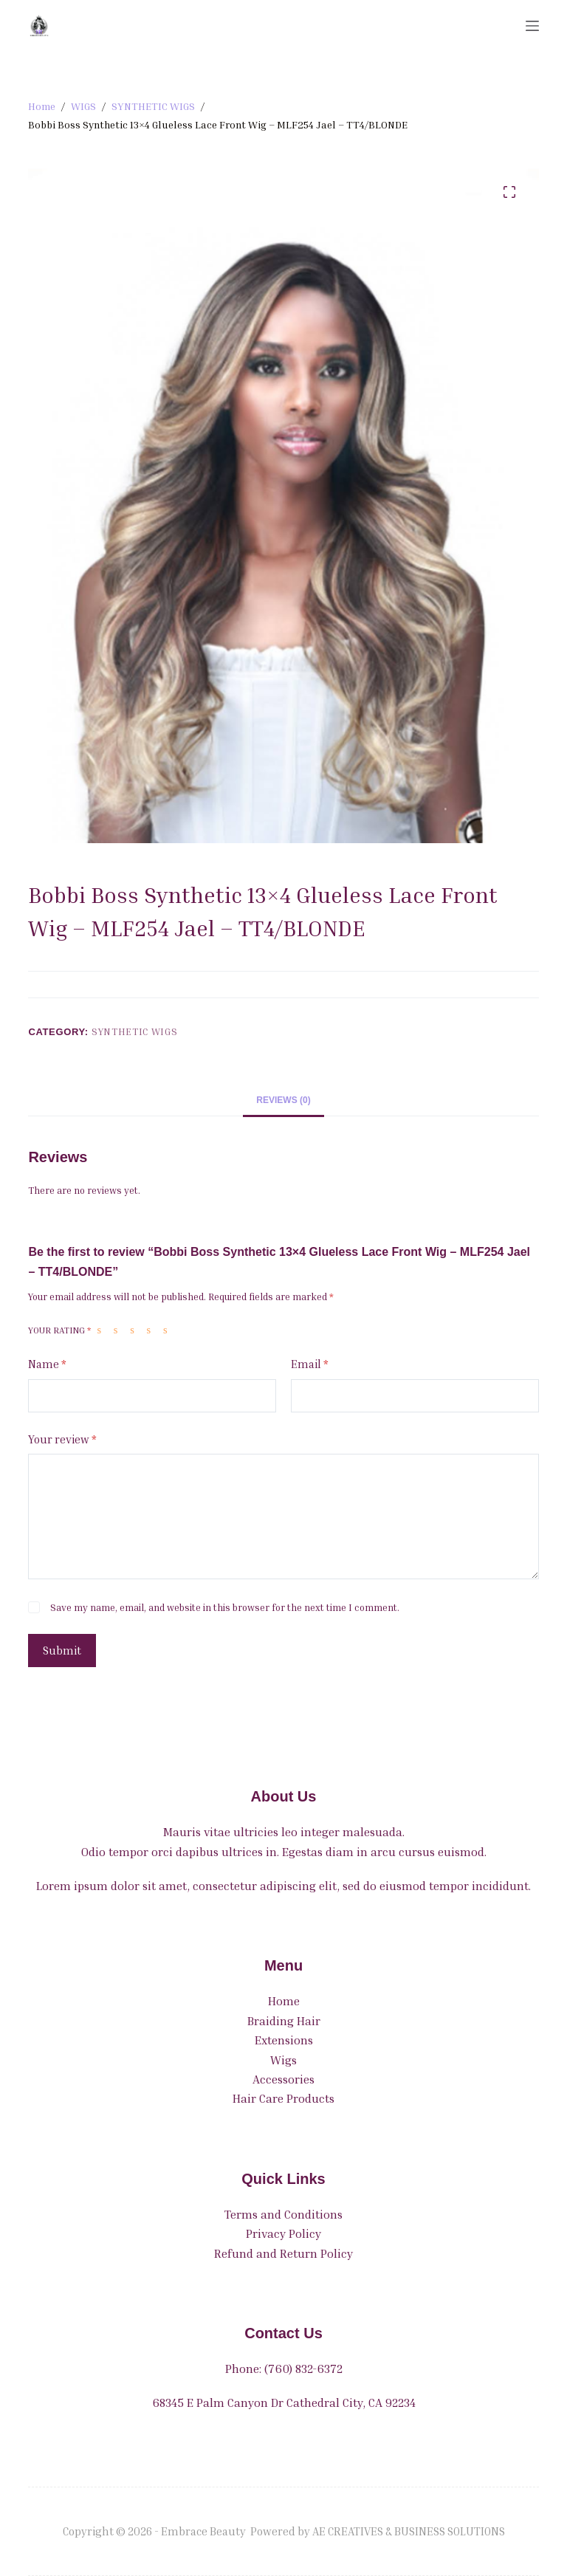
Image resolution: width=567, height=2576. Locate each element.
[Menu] (532, 25)
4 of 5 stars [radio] (152, 1330)
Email (310, 1364)
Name (47, 1364)
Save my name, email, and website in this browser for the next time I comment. (224, 1607)
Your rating (59, 1330)
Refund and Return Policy (283, 2253)
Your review (62, 1439)
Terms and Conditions (283, 2214)
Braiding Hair (283, 2020)
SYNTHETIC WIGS (134, 1031)
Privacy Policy (283, 2233)
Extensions (284, 2040)
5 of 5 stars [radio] (168, 1330)
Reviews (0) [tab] (283, 1100)
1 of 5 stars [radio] (102, 1330)
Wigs (283, 2060)
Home (284, 2000)
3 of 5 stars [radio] (135, 1330)
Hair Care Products (283, 2098)
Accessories (283, 2079)
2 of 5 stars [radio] (119, 1330)
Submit (62, 1650)
